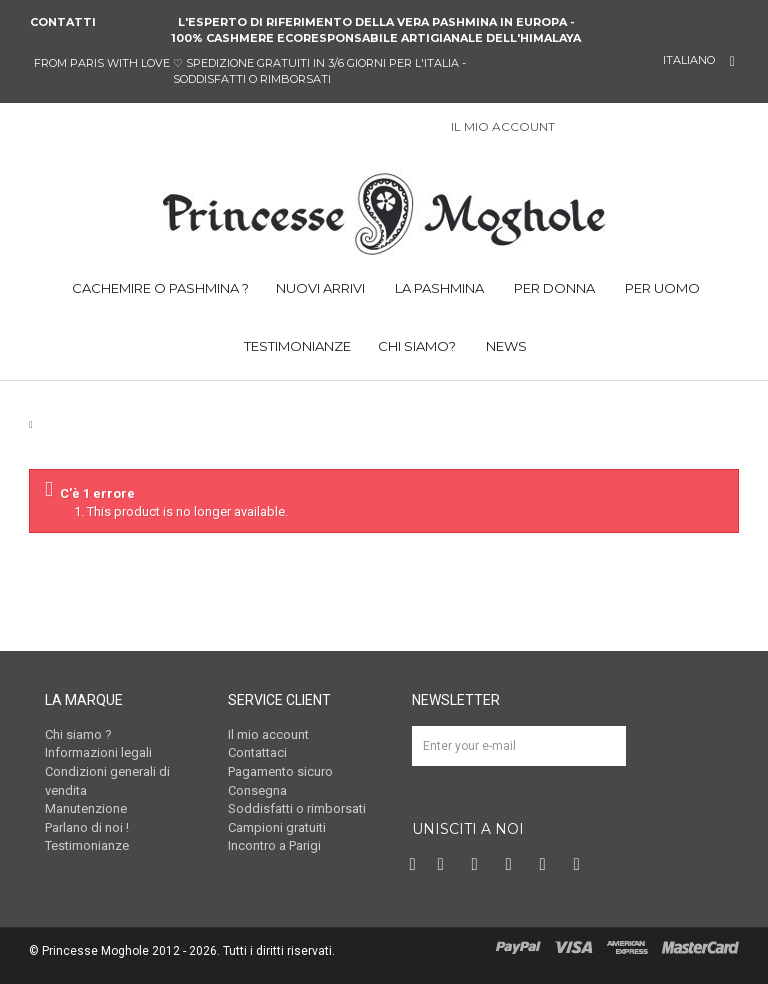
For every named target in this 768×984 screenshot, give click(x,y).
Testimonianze (87, 845)
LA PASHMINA (438, 288)
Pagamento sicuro (280, 771)
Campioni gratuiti (277, 827)
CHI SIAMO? (417, 346)
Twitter (446, 865)
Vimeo (548, 865)
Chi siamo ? (78, 734)
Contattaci (257, 752)
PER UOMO (661, 288)
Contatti (63, 22)
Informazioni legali (98, 752)
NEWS (505, 346)
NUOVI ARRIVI (320, 288)
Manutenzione (86, 808)
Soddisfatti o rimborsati (297, 808)
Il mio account (268, 734)
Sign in (581, 128)
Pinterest (480, 865)
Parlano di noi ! (87, 827)
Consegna (257, 790)
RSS (582, 865)
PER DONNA (553, 288)
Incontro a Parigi (274, 845)
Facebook (415, 865)
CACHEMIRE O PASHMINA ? (159, 288)
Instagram (514, 865)
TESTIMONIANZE (296, 346)
